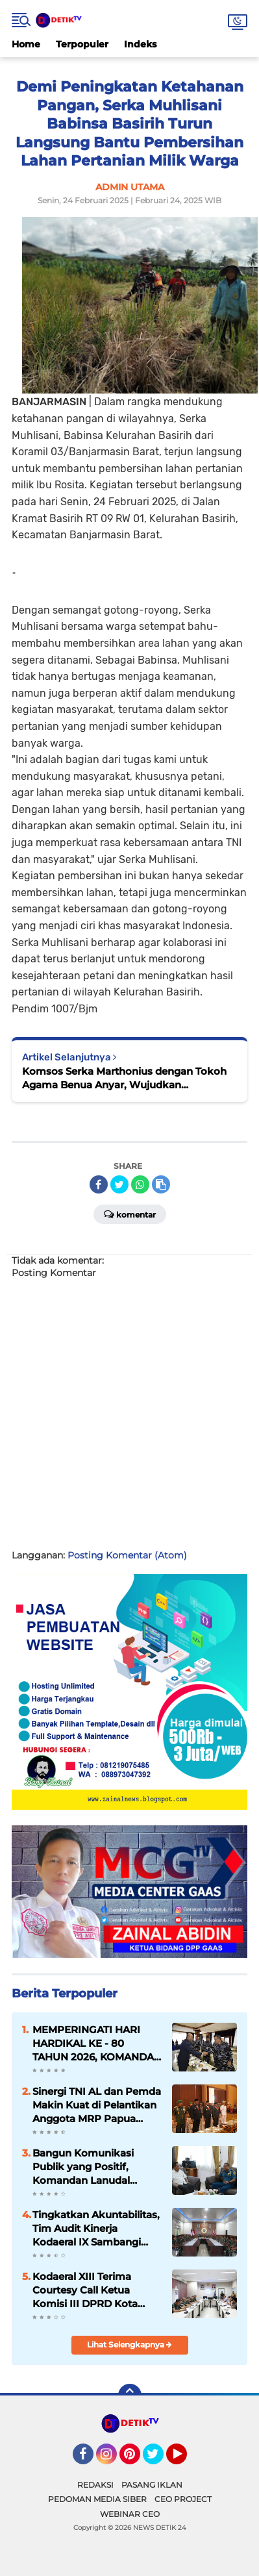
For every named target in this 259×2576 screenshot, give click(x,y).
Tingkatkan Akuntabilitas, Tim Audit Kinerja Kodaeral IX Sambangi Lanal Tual (96, 2228)
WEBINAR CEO (130, 2514)
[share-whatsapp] (140, 1184)
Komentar (130, 1214)
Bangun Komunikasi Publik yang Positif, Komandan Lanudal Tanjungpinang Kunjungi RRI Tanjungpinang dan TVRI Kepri (93, 2167)
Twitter (159, 2460)
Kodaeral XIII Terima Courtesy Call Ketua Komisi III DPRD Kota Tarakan (85, 2290)
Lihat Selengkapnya (129, 2344)
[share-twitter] (119, 1184)
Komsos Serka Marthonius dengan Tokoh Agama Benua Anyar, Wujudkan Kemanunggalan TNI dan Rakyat (124, 1078)
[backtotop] (130, 2395)
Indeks (140, 44)
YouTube (185, 2460)
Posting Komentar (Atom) (127, 1555)
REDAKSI (95, 2485)
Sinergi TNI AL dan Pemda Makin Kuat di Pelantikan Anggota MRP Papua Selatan (96, 2105)
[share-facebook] (99, 1184)
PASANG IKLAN (151, 2485)
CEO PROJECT (183, 2499)
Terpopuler (82, 44)
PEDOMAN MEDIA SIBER (97, 2499)
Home (26, 44)
